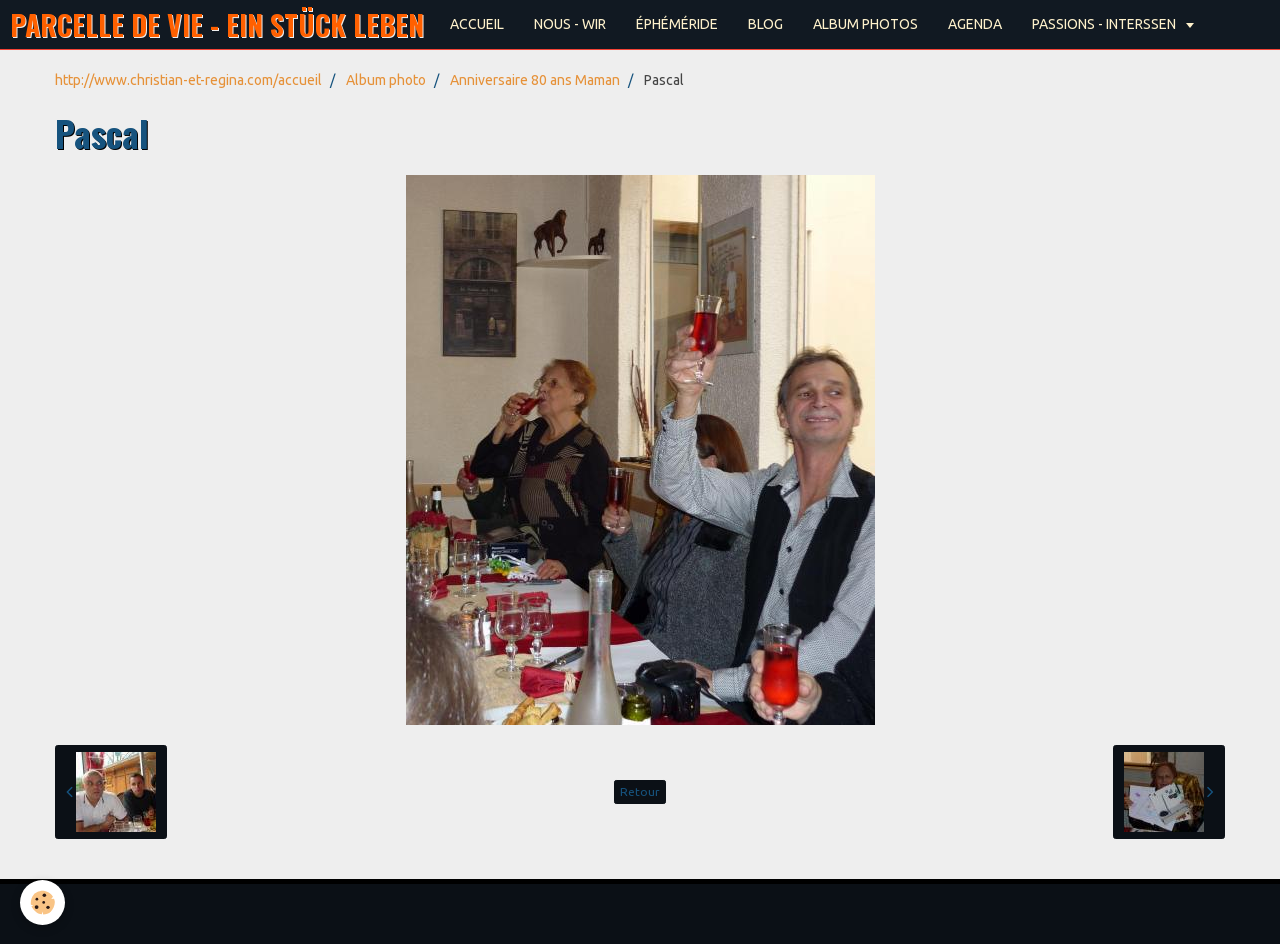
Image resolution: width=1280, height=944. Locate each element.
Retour (640, 791)
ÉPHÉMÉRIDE (677, 24)
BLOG (765, 24)
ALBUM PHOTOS (865, 24)
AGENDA (975, 24)
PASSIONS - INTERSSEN (1105, 24)
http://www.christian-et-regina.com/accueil (188, 80)
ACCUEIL (477, 24)
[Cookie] (42, 902)
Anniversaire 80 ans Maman (535, 80)
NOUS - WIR (570, 24)
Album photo (386, 80)
